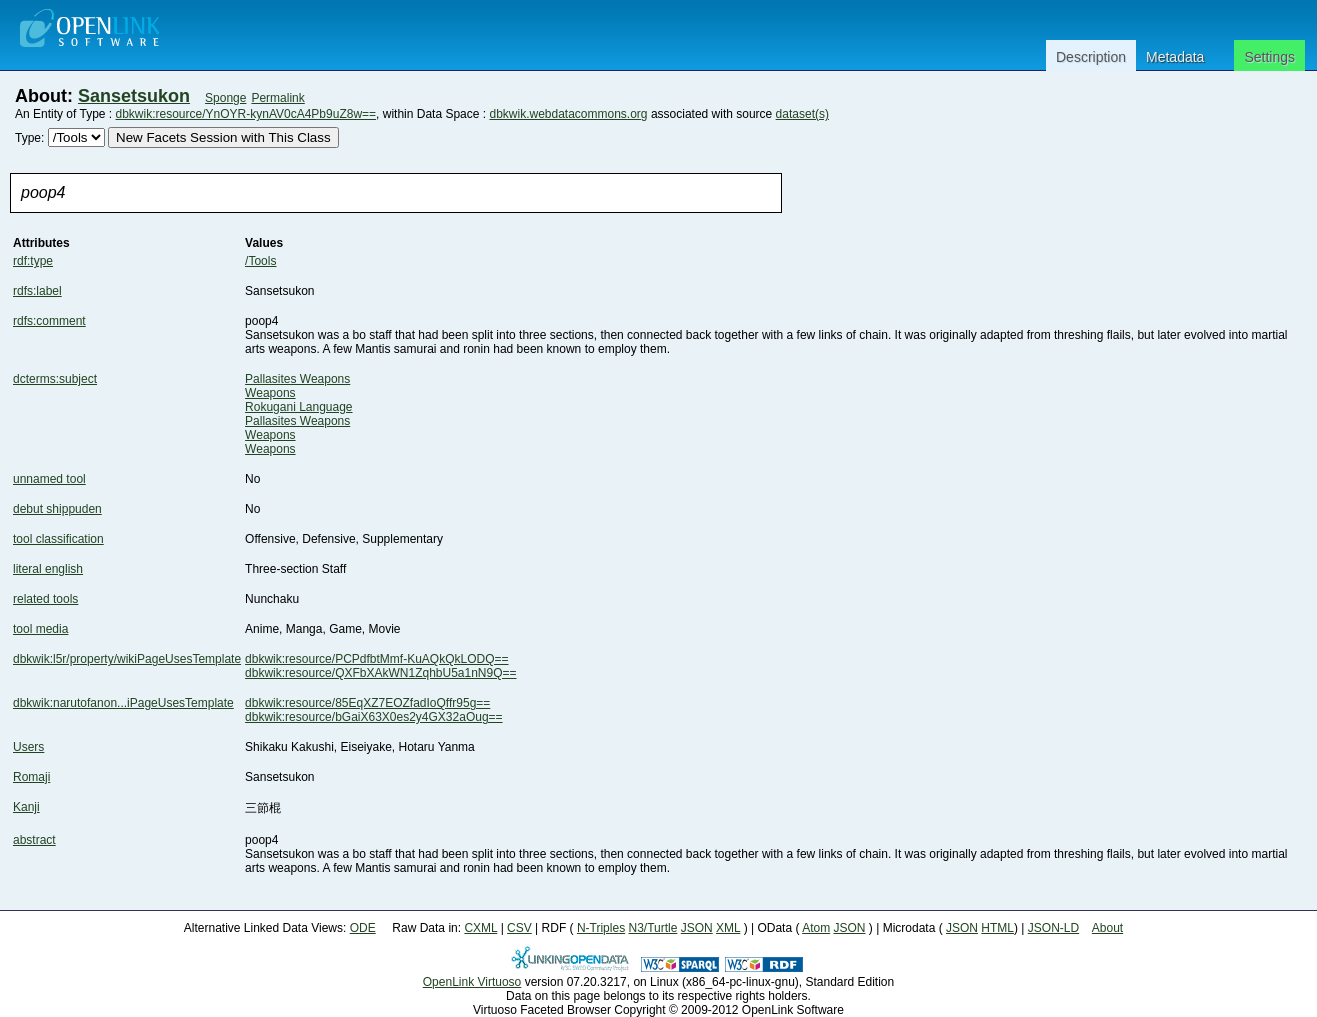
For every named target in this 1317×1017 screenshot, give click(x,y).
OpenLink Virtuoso (472, 982)
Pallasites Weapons (297, 379)
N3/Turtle (652, 928)
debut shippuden (57, 509)
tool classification (58, 539)
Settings (1269, 57)
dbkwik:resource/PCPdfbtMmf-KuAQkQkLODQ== (376, 659)
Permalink (277, 98)
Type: (29, 138)
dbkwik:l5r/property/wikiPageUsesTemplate (127, 659)
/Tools (260, 261)
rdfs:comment (49, 321)
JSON (697, 928)
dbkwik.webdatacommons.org (568, 114)
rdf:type (33, 261)
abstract (34, 840)
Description (1091, 57)
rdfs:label (37, 291)
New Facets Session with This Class (223, 137)
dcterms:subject (55, 379)
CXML (480, 928)
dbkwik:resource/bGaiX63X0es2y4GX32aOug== (374, 717)
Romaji (31, 777)
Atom (816, 928)
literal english (48, 569)
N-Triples (601, 928)
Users (28, 747)
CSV (519, 928)
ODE (363, 928)
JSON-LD (1053, 928)
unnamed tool (49, 479)
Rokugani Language (298, 407)
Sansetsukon (134, 96)
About (1107, 928)
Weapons (270, 393)
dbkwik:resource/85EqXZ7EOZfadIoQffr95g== (367, 703)
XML (728, 928)
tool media (40, 629)
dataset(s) (802, 114)
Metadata (1175, 57)
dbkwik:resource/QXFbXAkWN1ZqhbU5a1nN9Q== (380, 673)
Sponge (225, 98)
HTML (997, 928)
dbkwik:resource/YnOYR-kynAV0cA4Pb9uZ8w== (246, 114)
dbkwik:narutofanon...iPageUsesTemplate (123, 703)
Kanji (26, 807)
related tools (45, 599)
